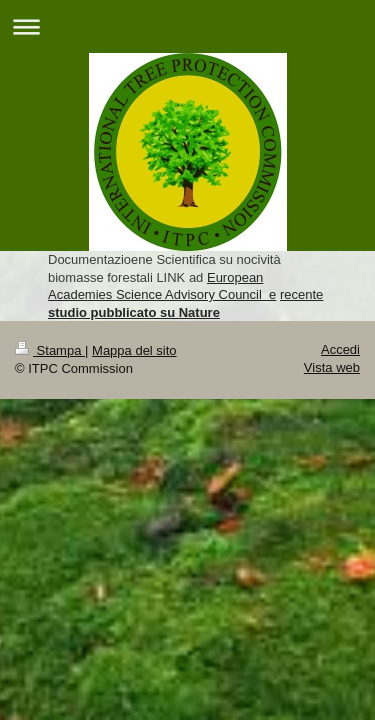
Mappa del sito (134, 350)
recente (301, 294)
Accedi (340, 349)
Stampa (50, 350)
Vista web (332, 367)
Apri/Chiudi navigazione (187, 26)
